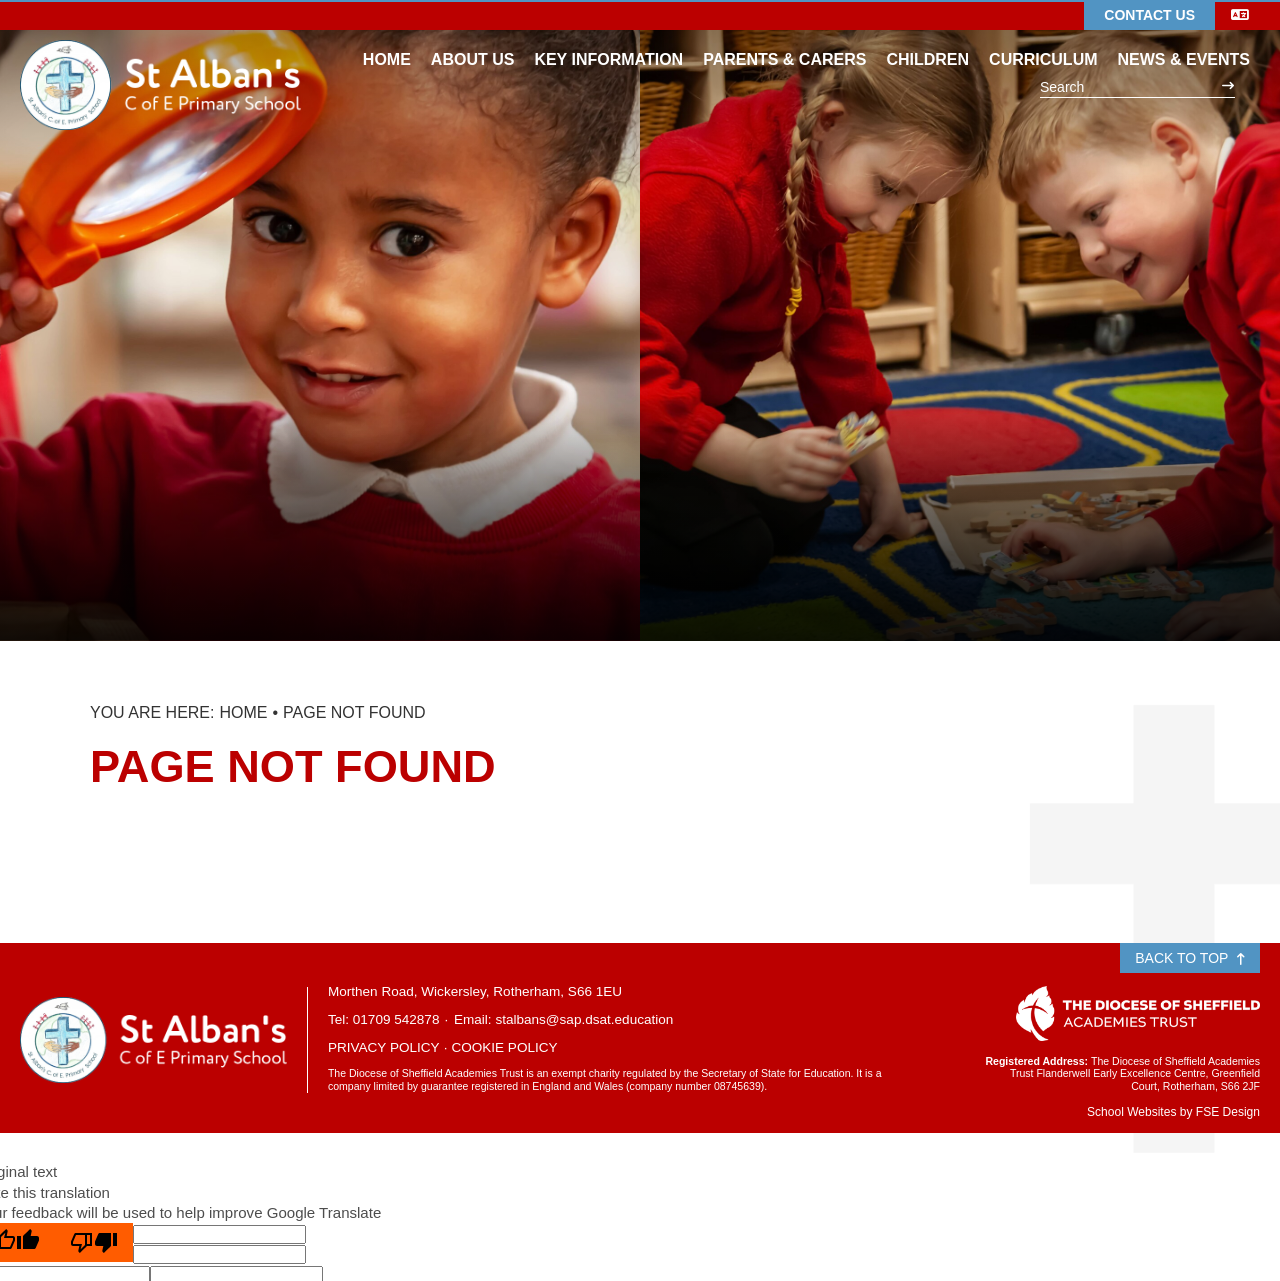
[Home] (160, 55)
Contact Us (1149, 15)
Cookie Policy (504, 1047)
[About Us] (473, 40)
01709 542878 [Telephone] (396, 1019)
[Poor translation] (94, 1242)
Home (243, 712)
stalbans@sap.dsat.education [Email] (584, 1019)
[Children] (927, 40)
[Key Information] (608, 40)
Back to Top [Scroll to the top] (1190, 958)
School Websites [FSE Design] (1131, 1112)
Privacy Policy (384, 1047)
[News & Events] (1184, 40)
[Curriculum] (1043, 40)
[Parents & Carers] (784, 40)
